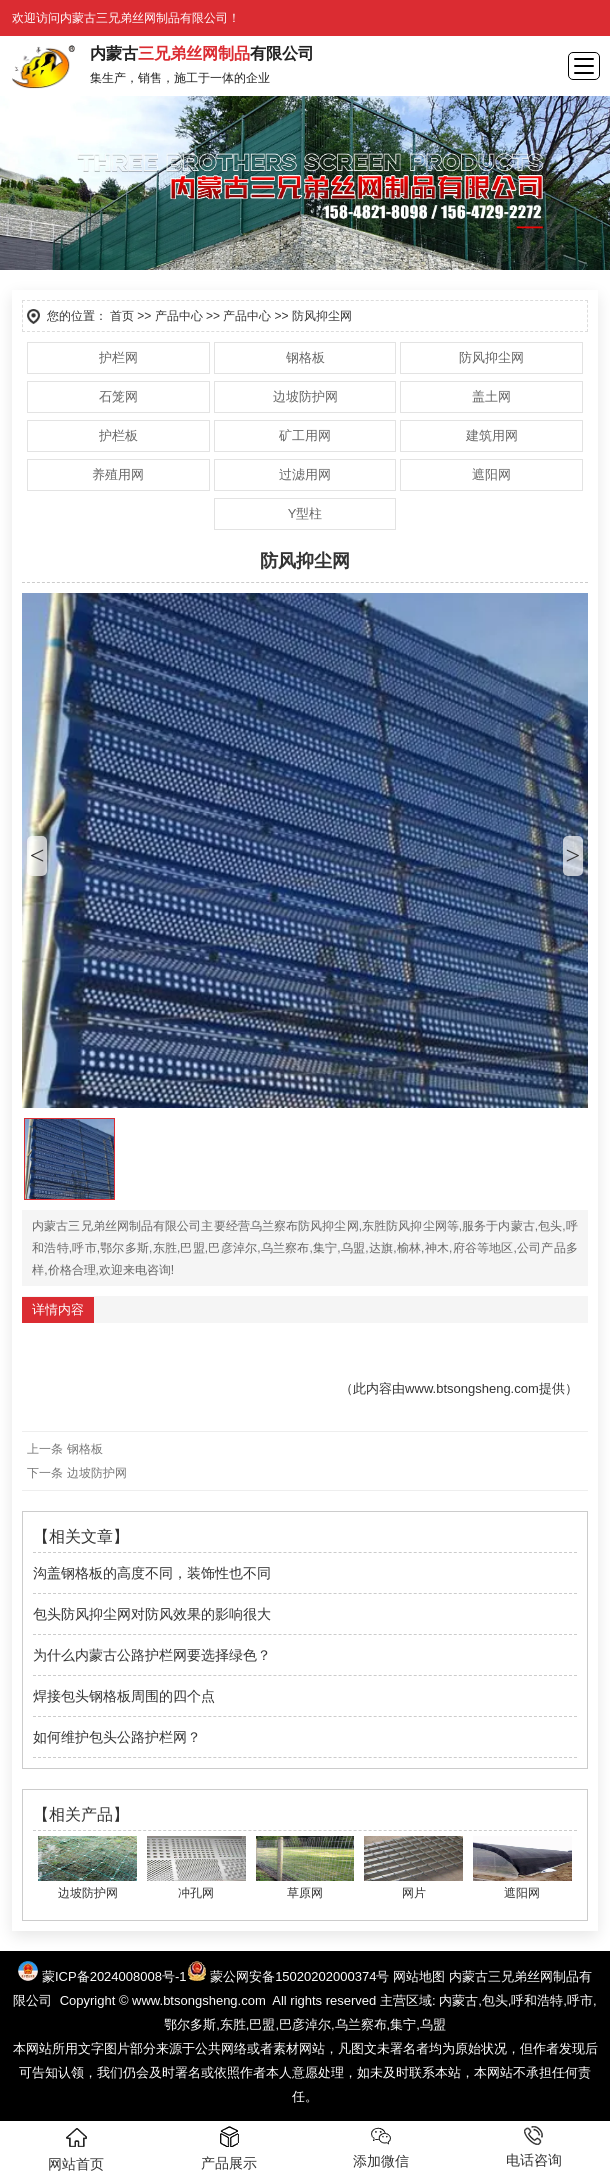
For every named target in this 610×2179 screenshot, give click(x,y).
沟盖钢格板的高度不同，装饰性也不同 (152, 1573)
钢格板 (305, 357)
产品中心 (179, 316)
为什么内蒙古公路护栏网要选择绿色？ (152, 1655)
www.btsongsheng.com (472, 1388)
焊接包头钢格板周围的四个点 (124, 1696)
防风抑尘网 (491, 357)
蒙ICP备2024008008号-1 (124, 1976)
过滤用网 (305, 474)
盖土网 (491, 396)
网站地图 (419, 1976)
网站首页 (76, 2149)
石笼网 (118, 396)
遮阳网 (491, 474)
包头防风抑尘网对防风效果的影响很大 (152, 1614)
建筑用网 (492, 435)
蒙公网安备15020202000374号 (299, 1976)
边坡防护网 (305, 396)
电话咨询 (534, 2147)
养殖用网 (118, 474)
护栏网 (118, 357)
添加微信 (381, 2147)
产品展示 (229, 2148)
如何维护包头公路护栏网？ (117, 1737)
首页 (122, 316)
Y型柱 (305, 513)
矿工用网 (305, 435)
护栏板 (118, 435)
